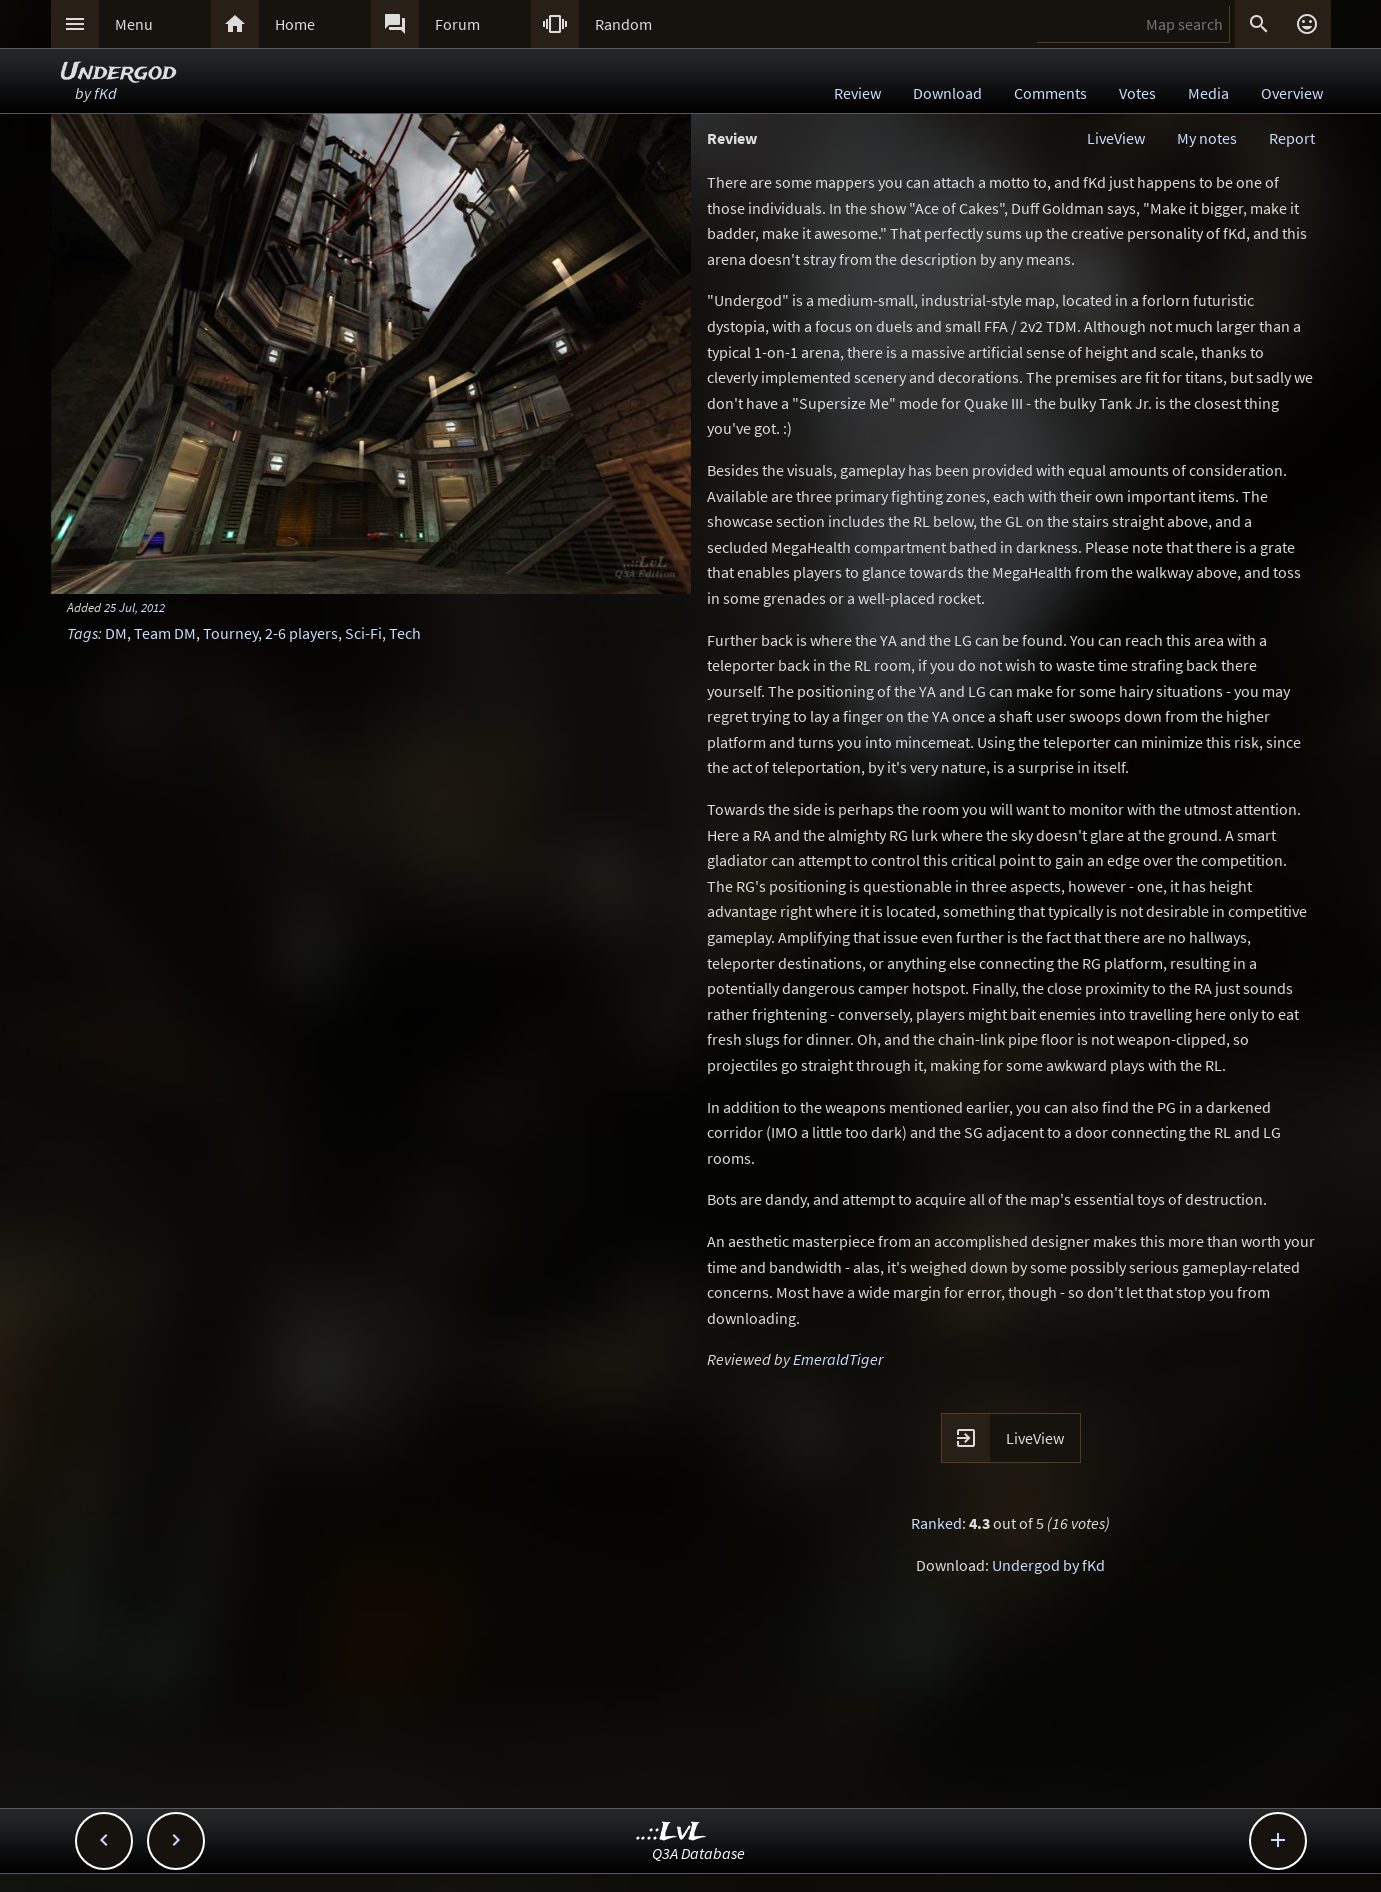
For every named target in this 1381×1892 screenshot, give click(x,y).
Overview (1292, 93)
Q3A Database (698, 1853)
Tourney (230, 633)
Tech (405, 633)
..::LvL (671, 1832)
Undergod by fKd (1048, 1565)
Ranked (936, 1523)
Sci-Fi (363, 633)
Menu (134, 24)
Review (857, 93)
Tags (82, 633)
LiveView (1116, 138)
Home (295, 24)
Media (1208, 93)
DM (116, 633)
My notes (1207, 138)
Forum (457, 24)
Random (623, 24)
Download (947, 93)
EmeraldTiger (838, 1359)
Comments (1050, 93)
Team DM (165, 633)
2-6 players (301, 633)
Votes (1137, 93)
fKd (105, 93)
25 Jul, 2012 (134, 607)
